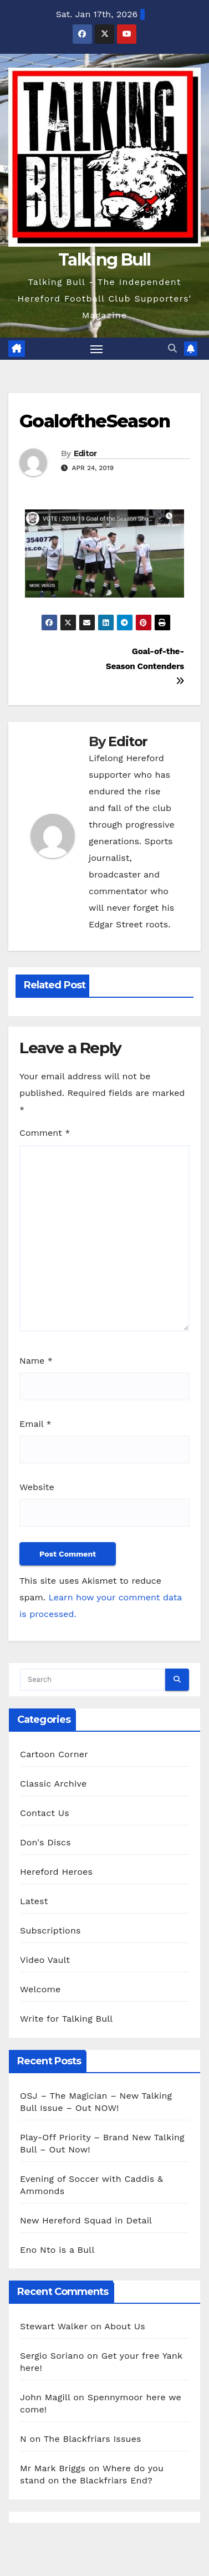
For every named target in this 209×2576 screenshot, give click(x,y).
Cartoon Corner (54, 1754)
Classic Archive (53, 1783)
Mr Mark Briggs (52, 2468)
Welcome (40, 1989)
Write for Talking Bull (66, 2018)
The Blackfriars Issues (92, 2439)
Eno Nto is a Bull (57, 2250)
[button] (172, 348)
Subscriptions (50, 1930)
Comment (44, 1133)
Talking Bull (104, 259)
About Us (124, 2326)
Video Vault (45, 1960)
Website (36, 1487)
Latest (34, 1901)
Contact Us (44, 1813)
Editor (85, 453)
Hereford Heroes (56, 1871)
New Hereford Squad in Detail (86, 2220)
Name (36, 1360)
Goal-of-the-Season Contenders (145, 665)
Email (35, 1424)
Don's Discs (45, 1842)
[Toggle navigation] (96, 348)
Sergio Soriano (52, 2355)
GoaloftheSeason (94, 421)
